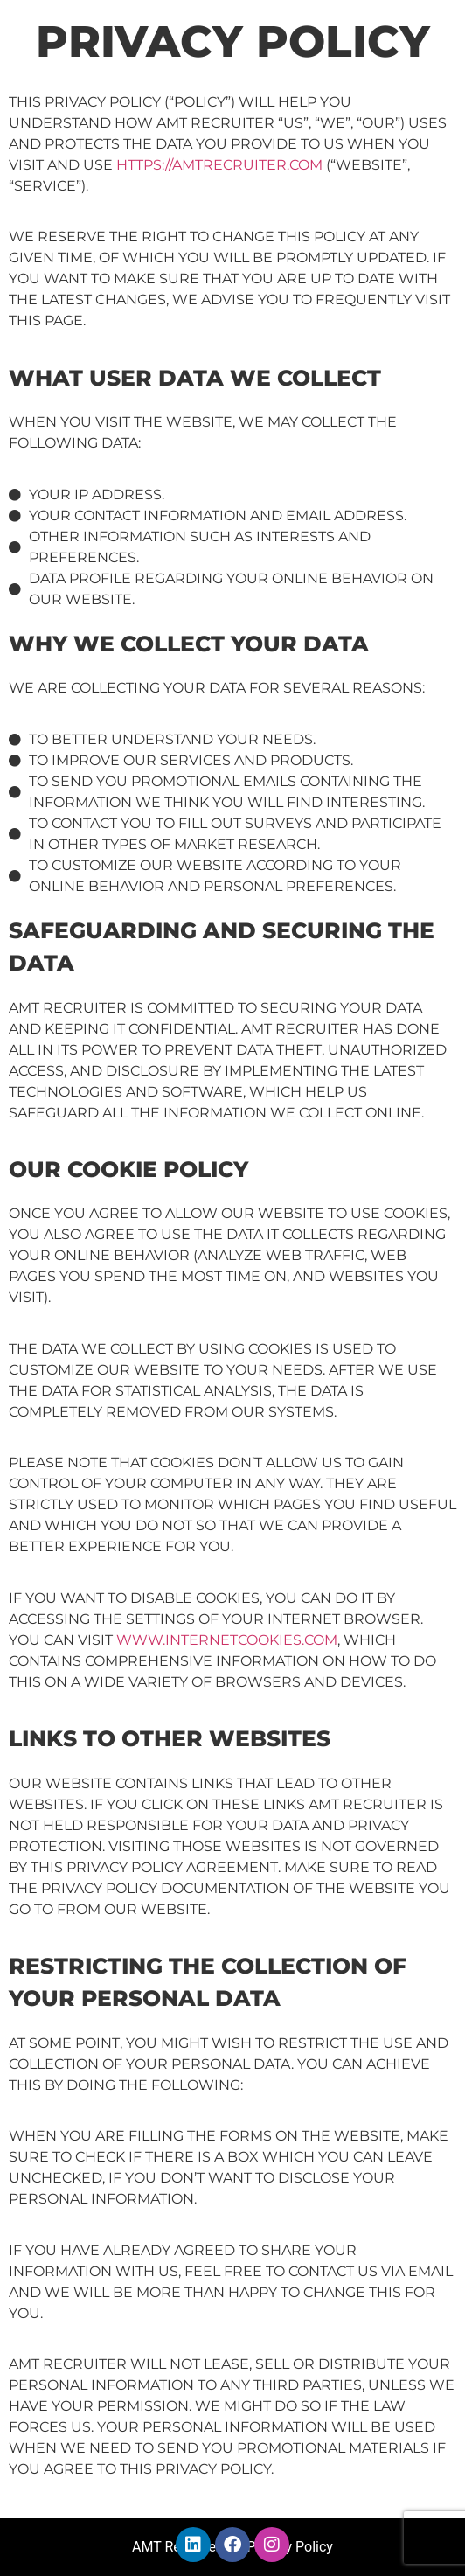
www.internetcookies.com (226, 1640)
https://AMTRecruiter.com (219, 165)
